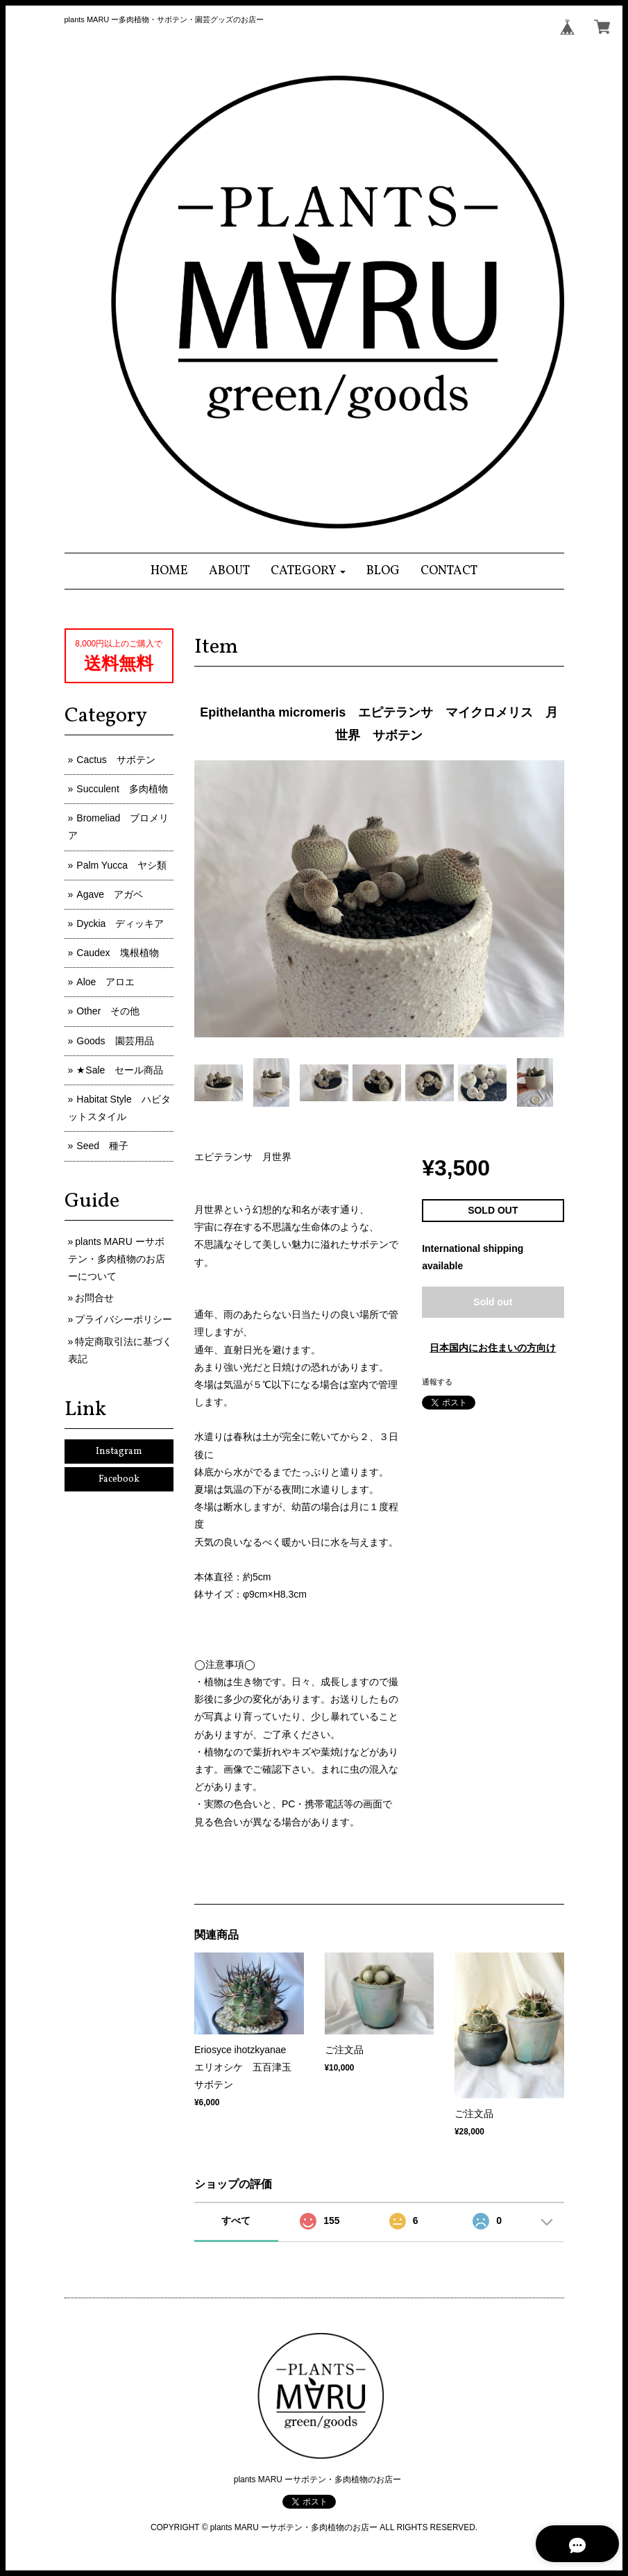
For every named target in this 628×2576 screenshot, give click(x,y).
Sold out (492, 1301)
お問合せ (94, 1297)
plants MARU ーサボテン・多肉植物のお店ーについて (116, 1259)
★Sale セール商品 (119, 1070)
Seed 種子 (102, 1145)
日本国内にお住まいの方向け (493, 1347)
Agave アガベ (109, 894)
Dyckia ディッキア (120, 923)
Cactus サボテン (115, 759)
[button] (308, 571)
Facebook (119, 1479)
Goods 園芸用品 (114, 1040)
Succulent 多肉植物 (121, 788)
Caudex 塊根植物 (117, 952)
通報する (437, 1382)
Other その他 (107, 1011)
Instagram (119, 1451)
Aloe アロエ (105, 981)
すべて (236, 2220)
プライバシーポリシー (123, 1319)
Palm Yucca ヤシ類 (121, 865)
